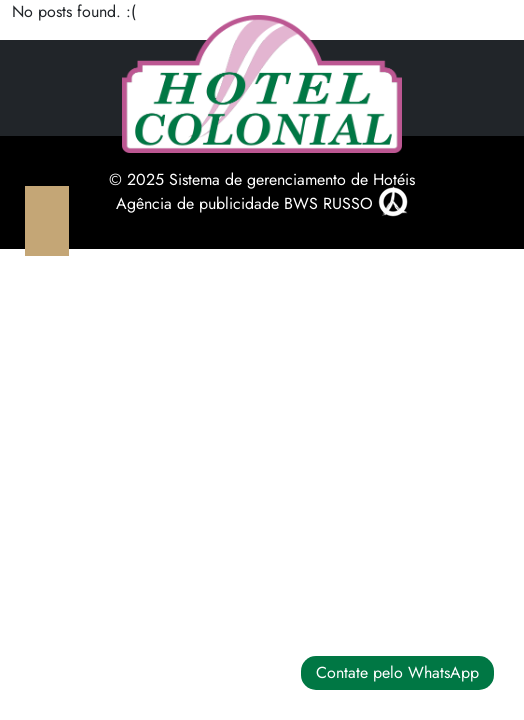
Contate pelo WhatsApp (397, 672)
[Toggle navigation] (47, 221)
